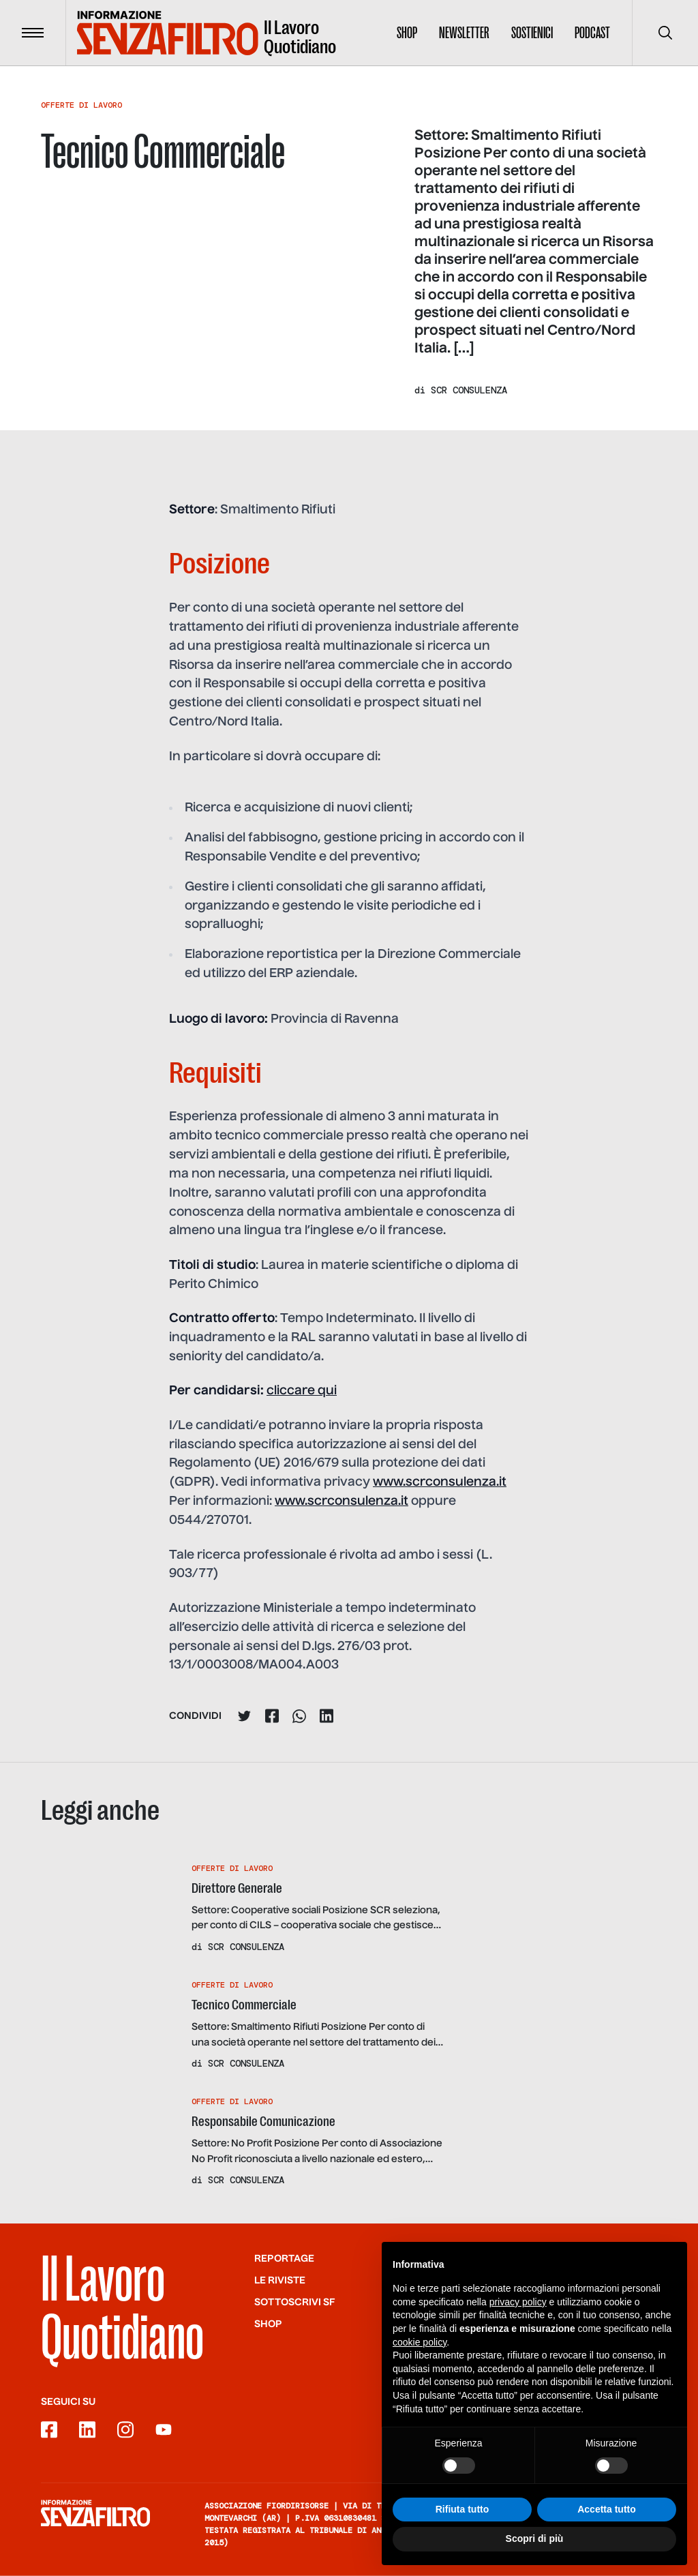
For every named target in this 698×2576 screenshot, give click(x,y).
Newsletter (464, 32)
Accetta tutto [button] (606, 2522)
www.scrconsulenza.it (439, 1482)
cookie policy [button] (419, 2355)
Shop (407, 32)
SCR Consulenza (469, 390)
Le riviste (279, 2280)
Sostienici (532, 32)
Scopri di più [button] (535, 2552)
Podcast (592, 32)
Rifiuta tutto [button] (462, 2522)
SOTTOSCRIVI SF (294, 2302)
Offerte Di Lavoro (81, 105)
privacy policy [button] (518, 2315)
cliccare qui (302, 1391)
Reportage (284, 2258)
